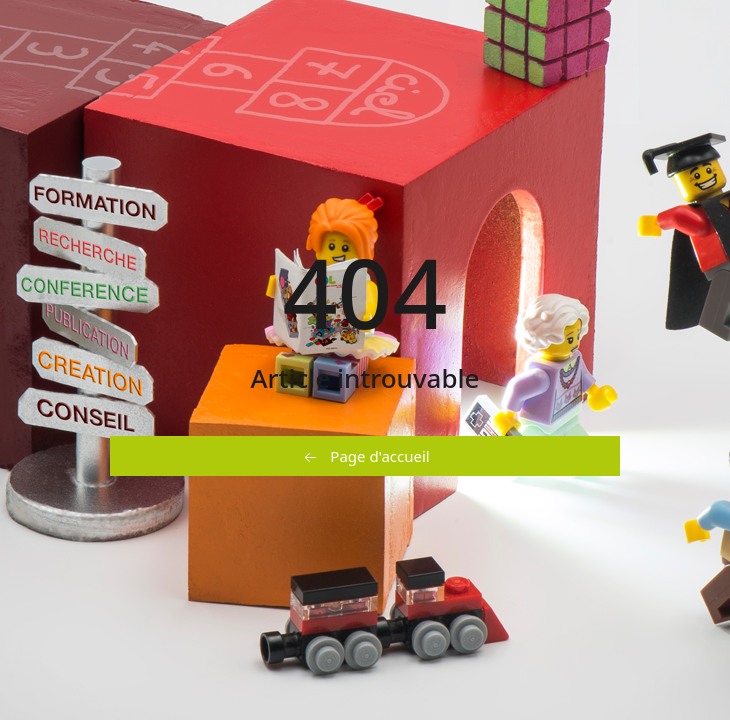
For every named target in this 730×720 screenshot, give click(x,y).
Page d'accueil (364, 457)
